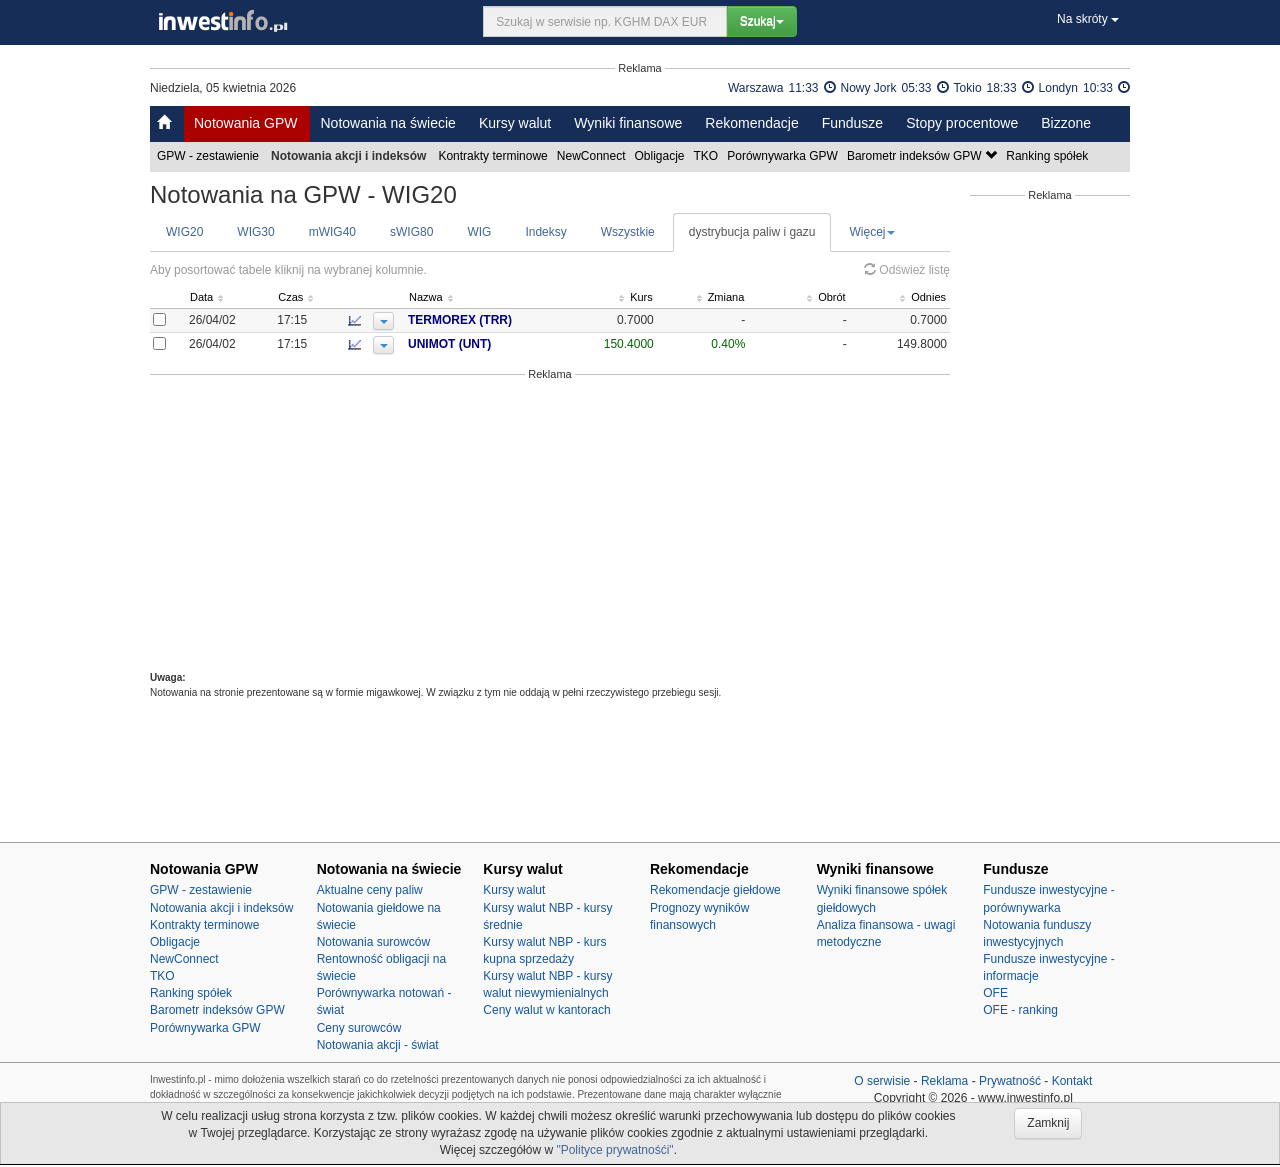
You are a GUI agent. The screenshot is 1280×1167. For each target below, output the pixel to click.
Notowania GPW (245, 123)
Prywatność (1010, 1081)
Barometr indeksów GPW (923, 156)
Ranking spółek (1048, 156)
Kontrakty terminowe (494, 156)
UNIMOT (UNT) (484, 344)
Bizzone (1066, 123)
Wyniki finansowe (628, 123)
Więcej (872, 232)
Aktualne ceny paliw (370, 890)
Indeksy (545, 232)
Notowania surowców (373, 942)
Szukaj (762, 21)
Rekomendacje (751, 123)
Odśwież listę (907, 270)
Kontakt (1072, 1081)
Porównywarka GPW (784, 156)
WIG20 (184, 232)
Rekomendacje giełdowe (715, 890)
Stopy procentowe (962, 123)
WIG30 (255, 232)
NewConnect (593, 156)
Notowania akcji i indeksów (221, 908)
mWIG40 (332, 232)
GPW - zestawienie (209, 156)
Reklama (944, 1081)
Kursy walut (515, 123)
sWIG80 (411, 232)
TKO (708, 156)
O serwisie (882, 1081)
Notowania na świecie (387, 123)
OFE (995, 993)
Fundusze (852, 123)
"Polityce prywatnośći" (614, 1150)
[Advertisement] (550, 526)
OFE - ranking (1020, 1010)
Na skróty (1088, 19)
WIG (479, 232)
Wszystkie (628, 232)
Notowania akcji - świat (378, 1045)
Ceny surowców (359, 1028)
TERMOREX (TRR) (495, 320)
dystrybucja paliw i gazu (752, 232)
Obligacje (661, 156)
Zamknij (1048, 1123)
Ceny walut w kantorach (546, 1010)
